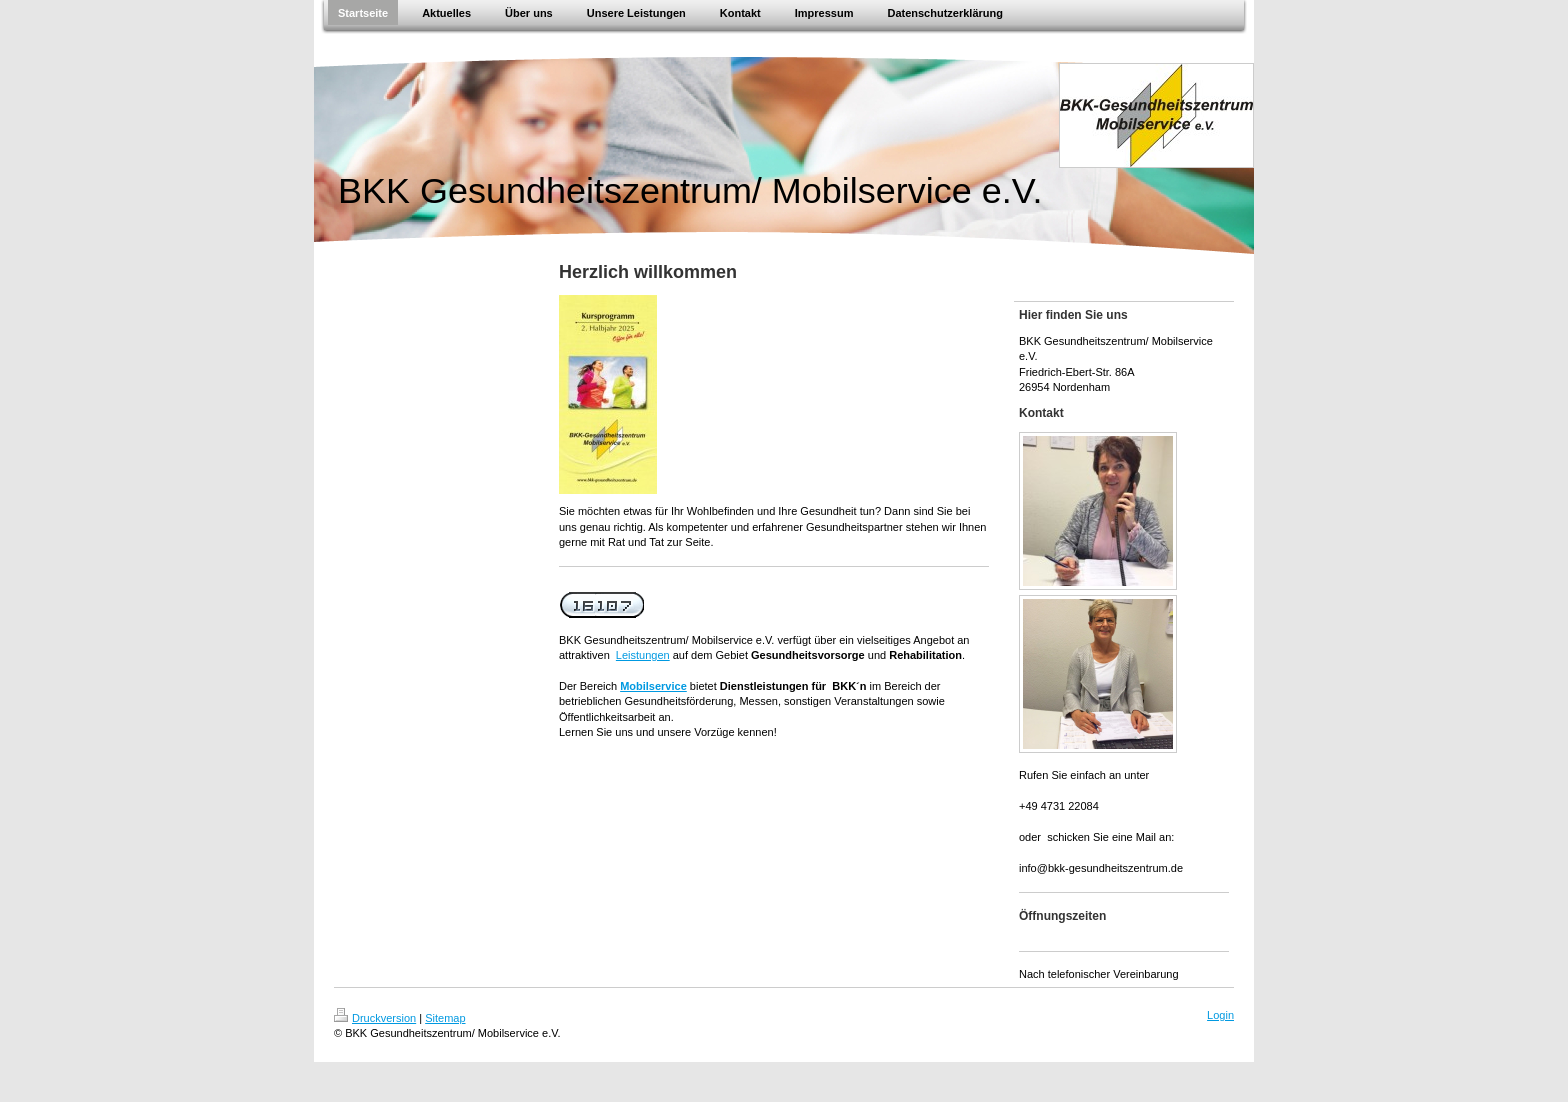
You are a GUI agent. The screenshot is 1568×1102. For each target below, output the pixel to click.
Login (1220, 1015)
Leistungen (643, 655)
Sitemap (445, 1018)
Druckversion (375, 1018)
